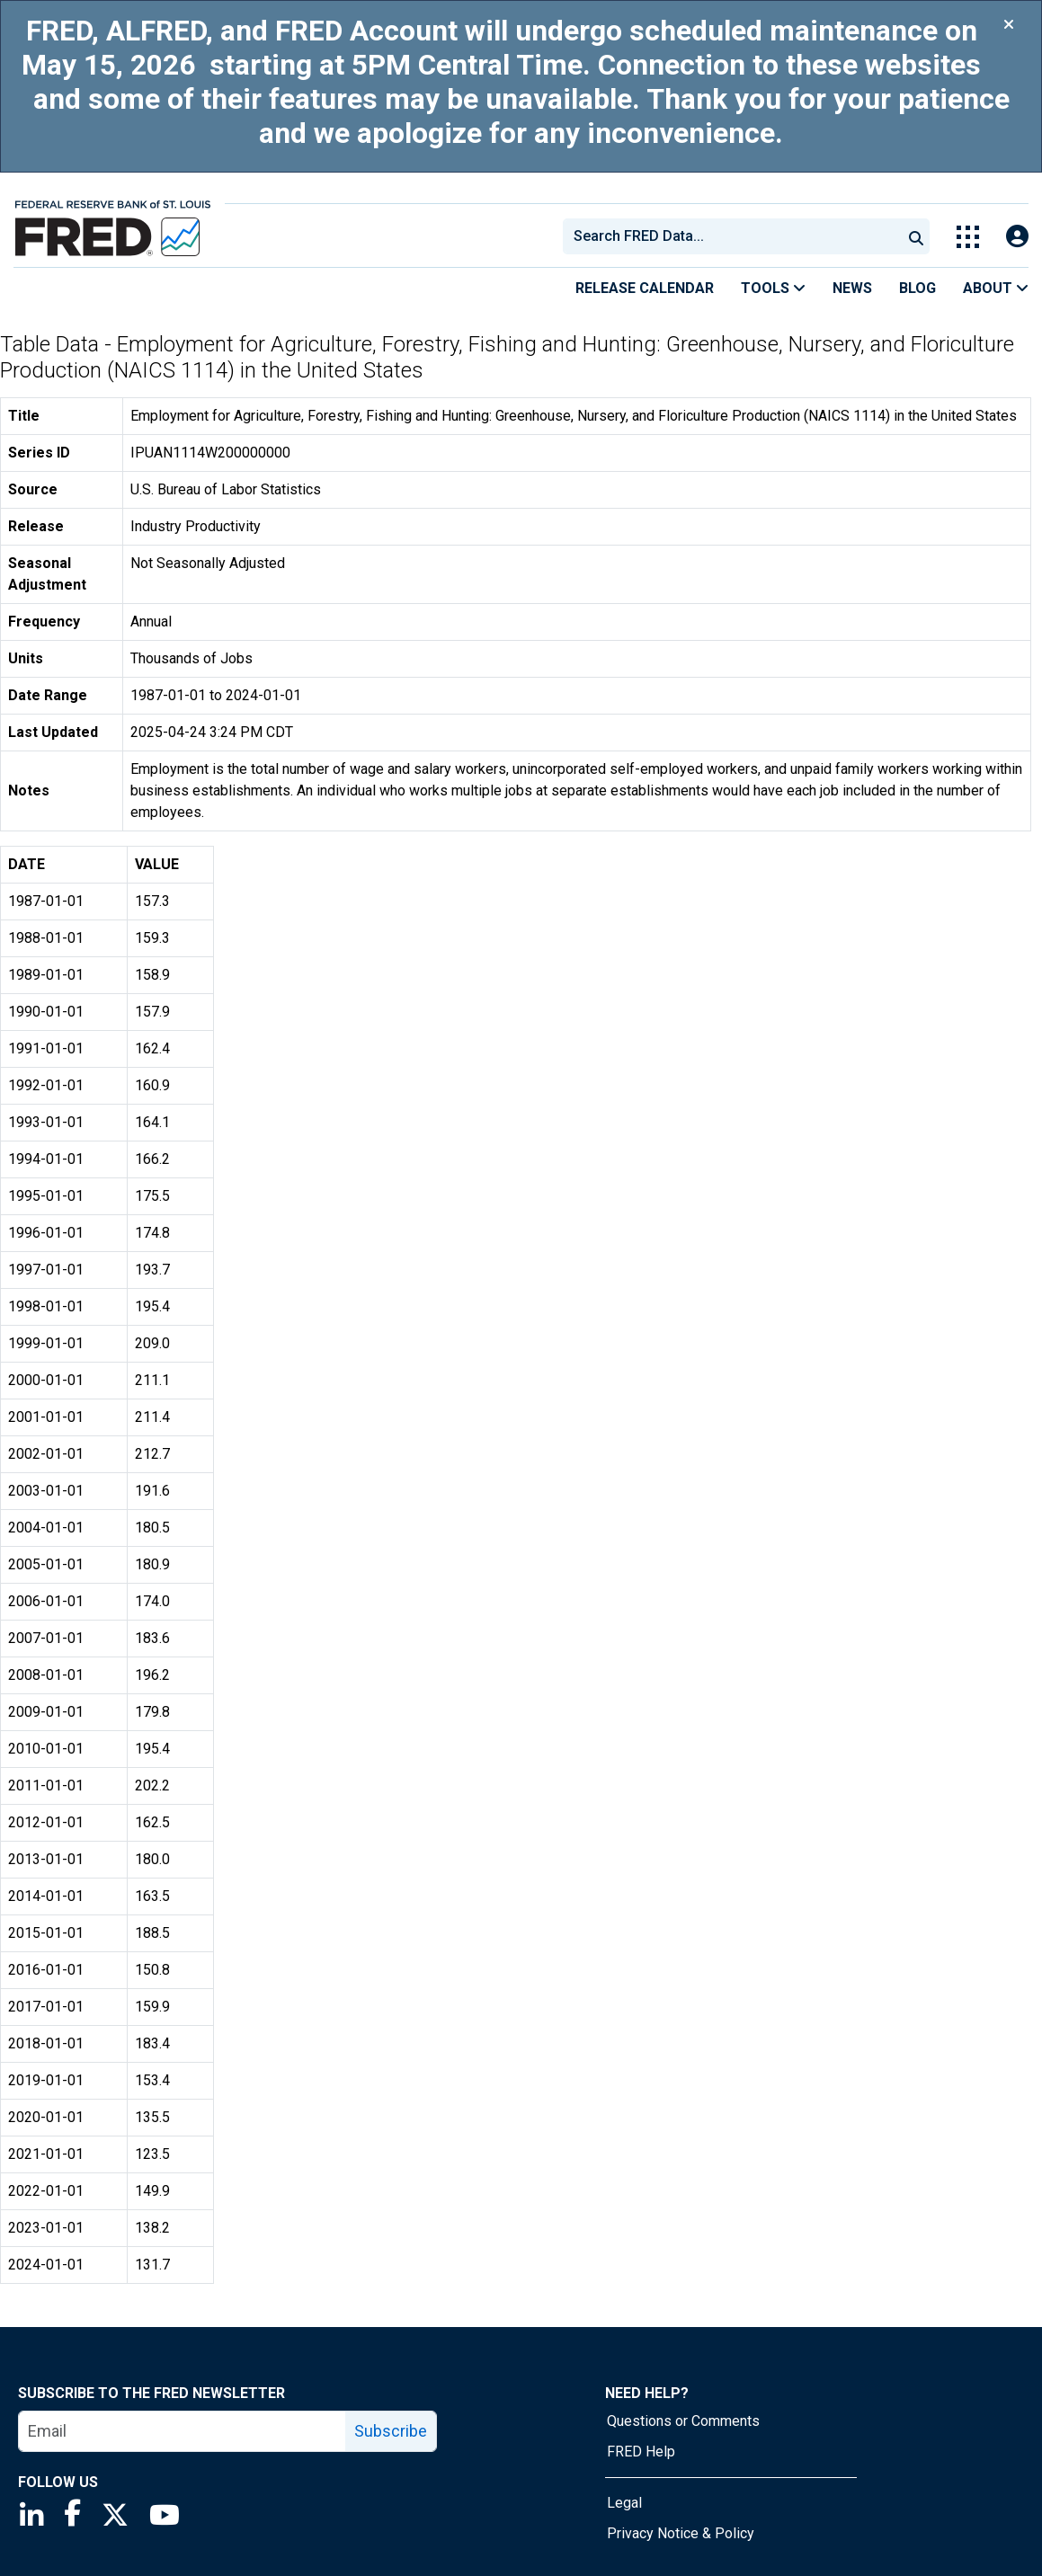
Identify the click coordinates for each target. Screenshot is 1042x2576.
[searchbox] (735, 236)
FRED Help (641, 2451)
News (852, 288)
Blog (917, 288)
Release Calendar (644, 288)
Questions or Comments (683, 2420)
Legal (624, 2502)
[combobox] (731, 236)
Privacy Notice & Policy (680, 2533)
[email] (182, 2431)
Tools (773, 288)
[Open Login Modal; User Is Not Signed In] (1017, 237)
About (996, 288)
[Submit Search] (916, 236)
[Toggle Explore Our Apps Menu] (968, 237)
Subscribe (390, 2430)
